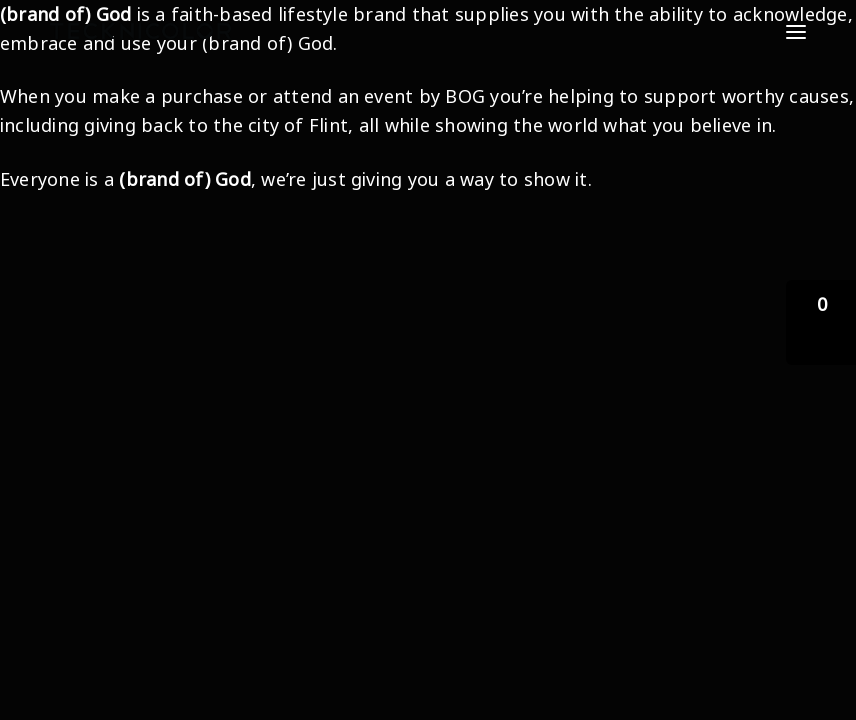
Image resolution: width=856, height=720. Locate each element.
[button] (821, 322)
